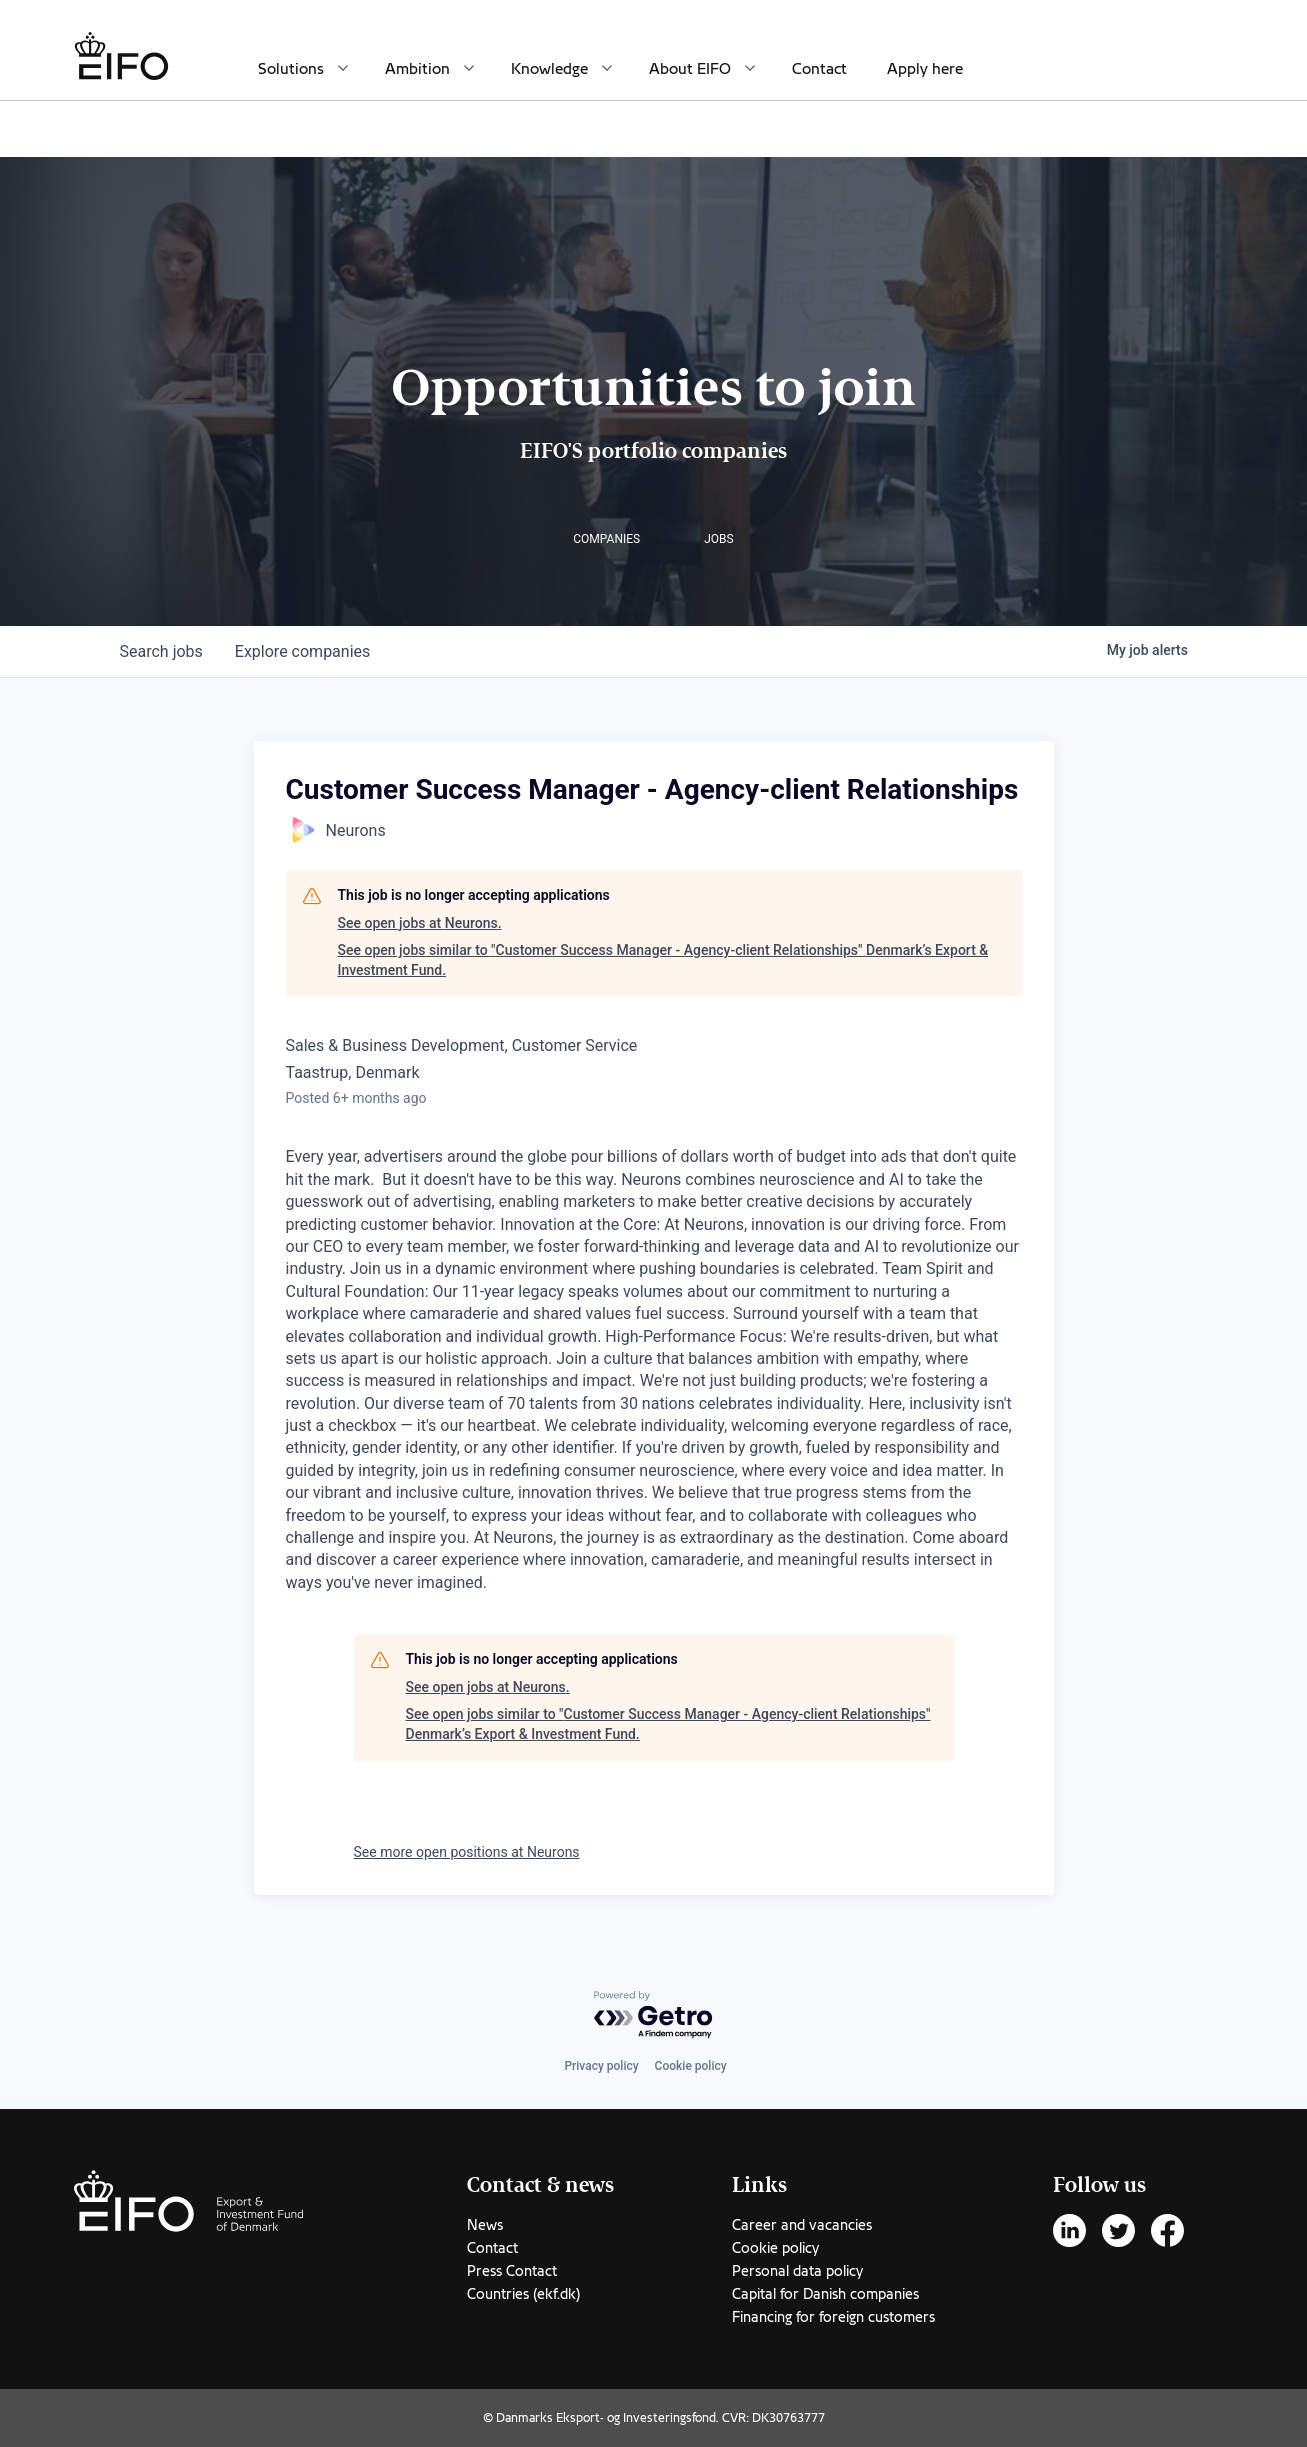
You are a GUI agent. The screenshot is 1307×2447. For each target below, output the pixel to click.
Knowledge (549, 69)
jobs (161, 651)
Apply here (925, 69)
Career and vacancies (802, 2225)
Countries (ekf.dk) (523, 2294)
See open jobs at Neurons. (420, 923)
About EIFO (690, 69)
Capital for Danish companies (825, 2294)
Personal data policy (797, 2271)
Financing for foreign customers (833, 2317)
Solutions (291, 69)
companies (302, 651)
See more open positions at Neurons (467, 1852)
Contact (819, 69)
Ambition (417, 69)
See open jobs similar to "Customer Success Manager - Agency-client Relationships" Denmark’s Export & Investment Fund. (663, 960)
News (485, 2225)
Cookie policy (691, 2066)
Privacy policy (601, 2066)
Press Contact (512, 2271)
